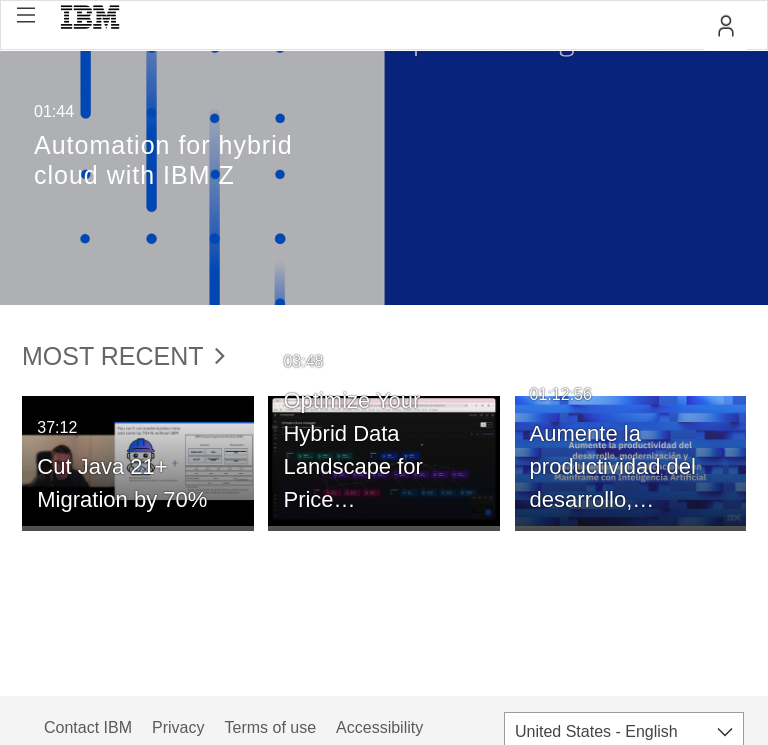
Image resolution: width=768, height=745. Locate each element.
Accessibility (379, 727)
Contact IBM (88, 727)
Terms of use (270, 727)
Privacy (178, 727)
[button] (26, 15)
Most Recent (123, 356)
